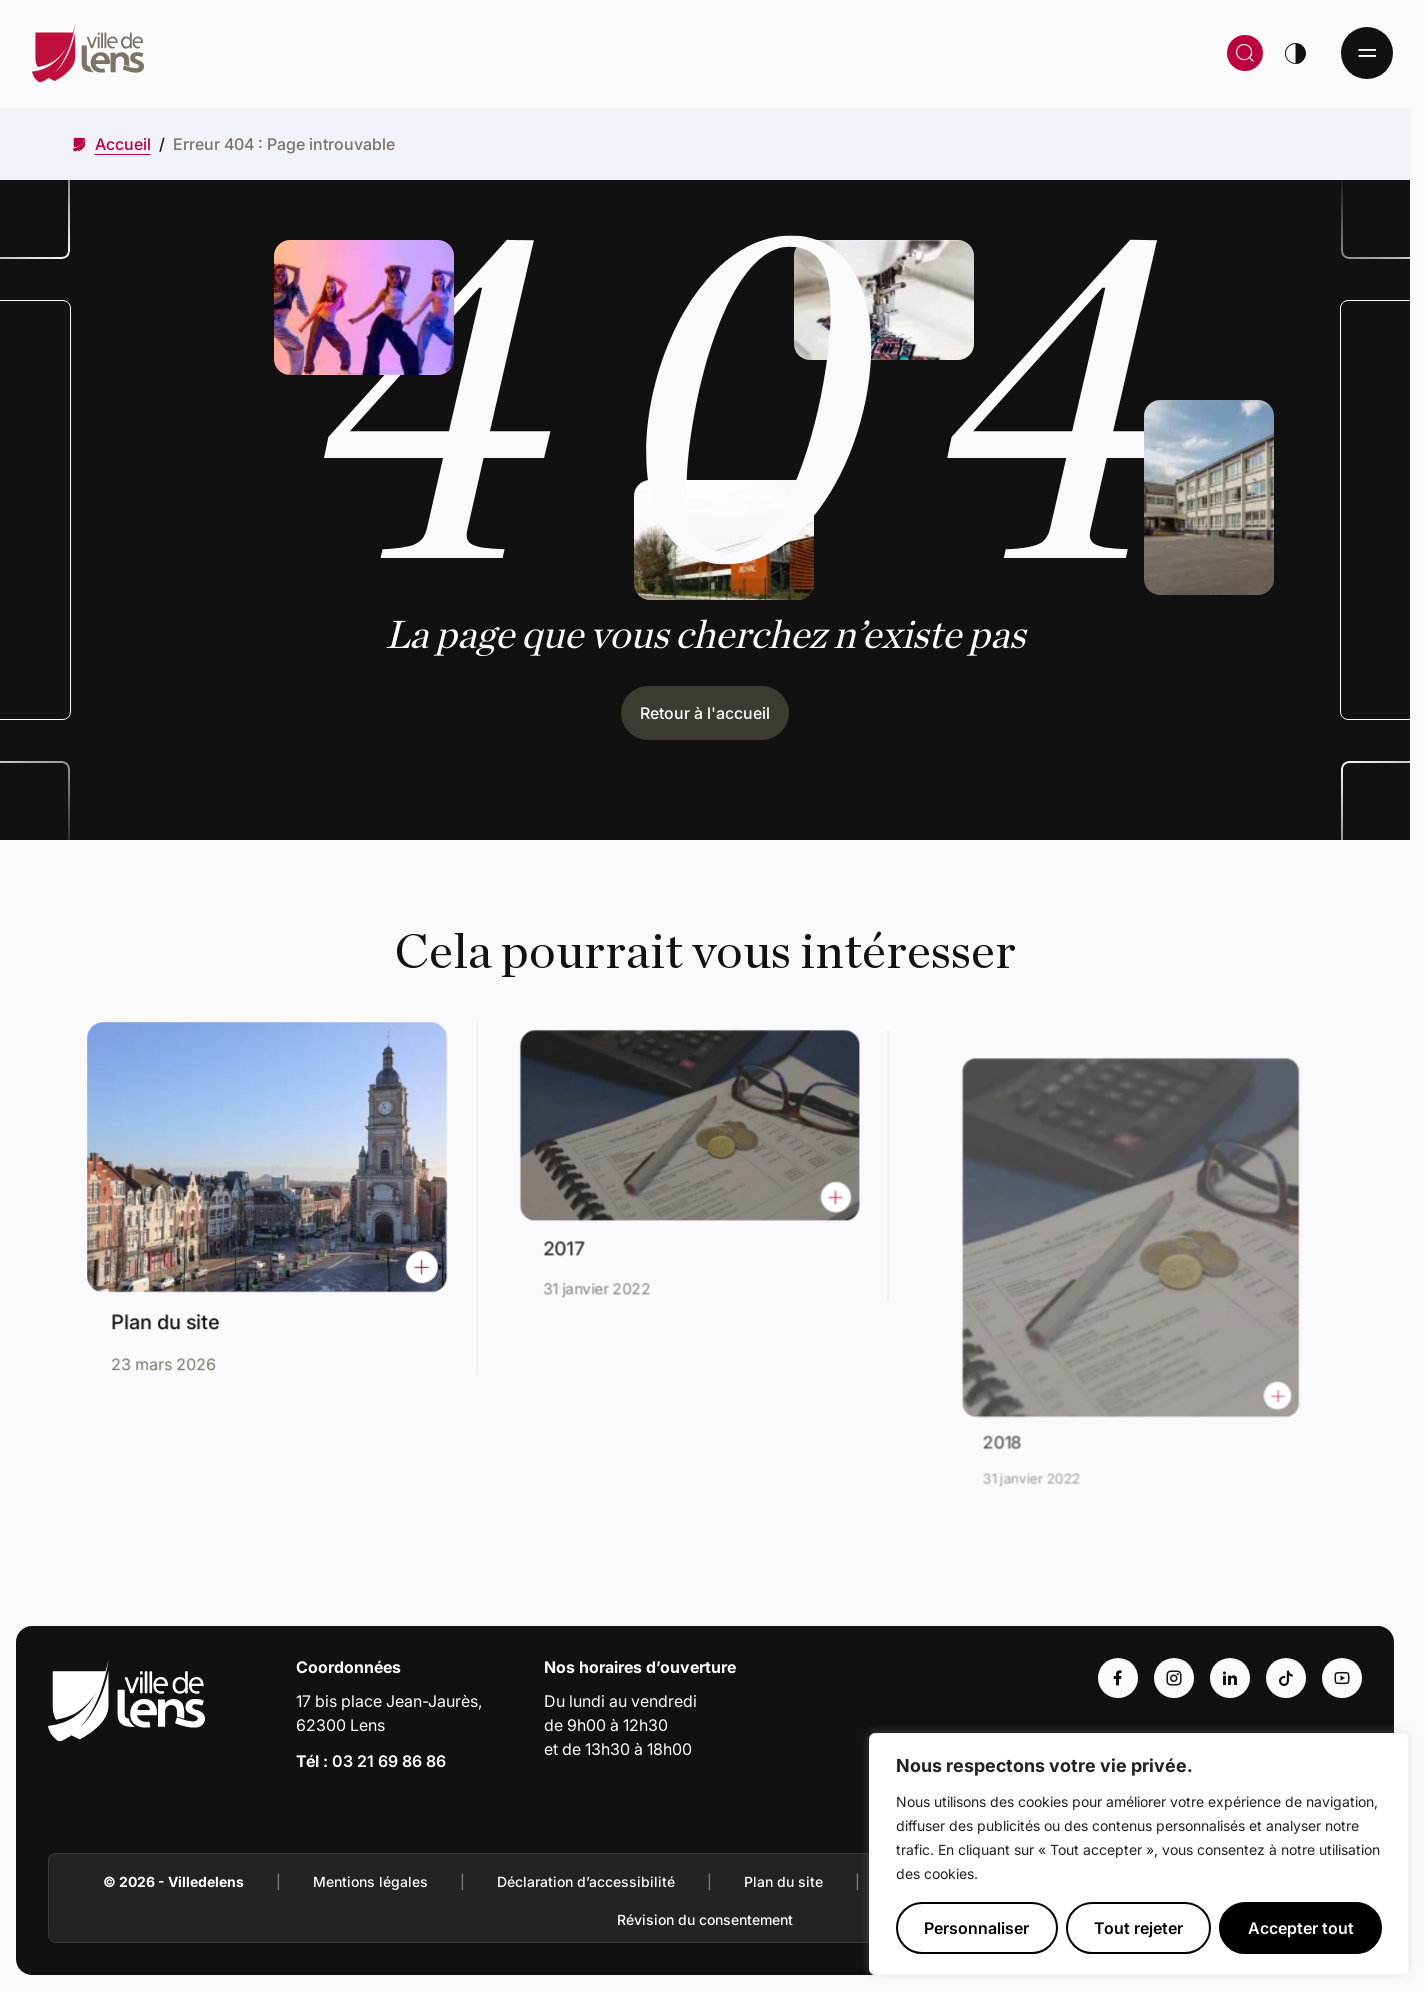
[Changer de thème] (1295, 53)
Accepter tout (1301, 1928)
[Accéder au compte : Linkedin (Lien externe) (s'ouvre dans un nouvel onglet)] (1230, 1678)
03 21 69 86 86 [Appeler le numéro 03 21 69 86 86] (389, 1761)
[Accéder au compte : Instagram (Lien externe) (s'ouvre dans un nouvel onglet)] (1174, 1678)
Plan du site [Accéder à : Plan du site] (783, 1881)
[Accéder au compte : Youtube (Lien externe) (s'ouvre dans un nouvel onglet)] (1342, 1678)
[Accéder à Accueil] (123, 144)
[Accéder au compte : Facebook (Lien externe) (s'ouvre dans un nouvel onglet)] (1118, 1678)
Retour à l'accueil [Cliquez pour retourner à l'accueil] (705, 713)
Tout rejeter (1138, 1928)
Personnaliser (976, 1928)
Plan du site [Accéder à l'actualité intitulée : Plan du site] (172, 1314)
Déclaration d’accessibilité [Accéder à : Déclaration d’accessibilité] (586, 1881)
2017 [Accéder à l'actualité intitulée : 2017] (578, 1241)
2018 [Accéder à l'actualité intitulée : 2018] (1024, 1416)
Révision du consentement (705, 1919)
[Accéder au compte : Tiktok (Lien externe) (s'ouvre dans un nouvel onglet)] (1286, 1678)
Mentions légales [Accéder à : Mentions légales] (370, 1881)
